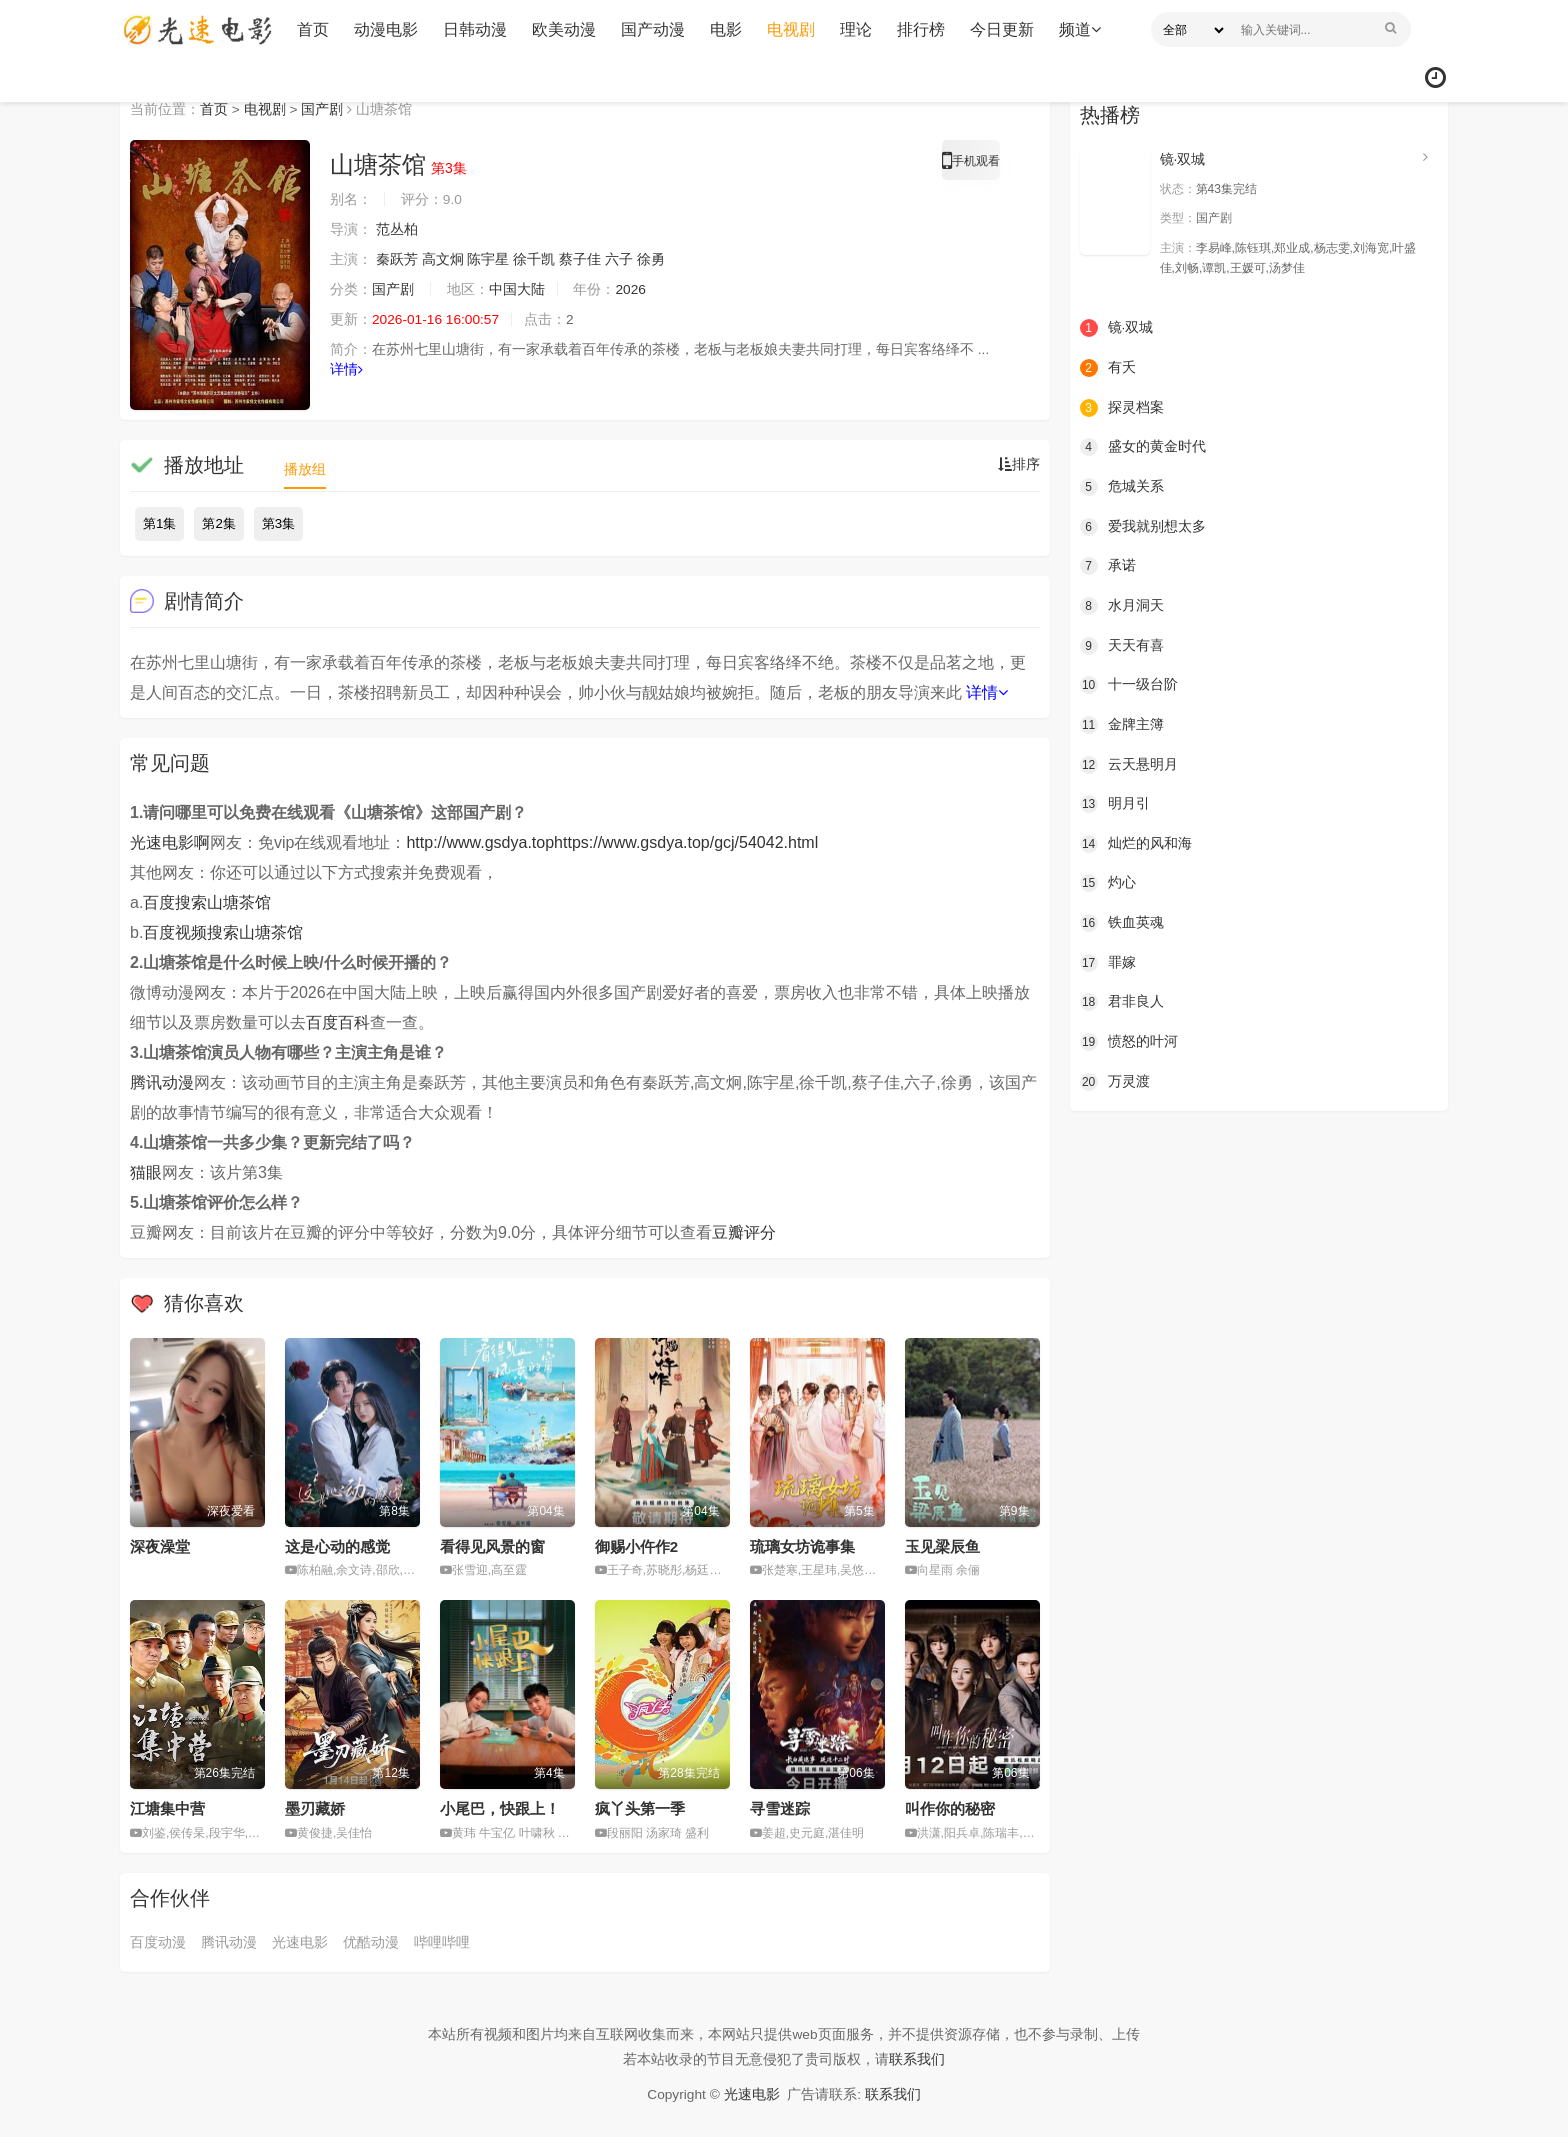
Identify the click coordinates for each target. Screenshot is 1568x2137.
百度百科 (338, 1022)
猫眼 (146, 1172)
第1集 (159, 523)
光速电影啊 (170, 842)
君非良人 (1122, 1001)
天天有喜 (1122, 645)
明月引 (1115, 803)
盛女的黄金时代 (1143, 447)
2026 (631, 290)
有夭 (1108, 368)
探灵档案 (1122, 407)
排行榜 (919, 29)
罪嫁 (1108, 961)
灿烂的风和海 (1136, 843)
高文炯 (443, 260)
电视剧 (789, 29)
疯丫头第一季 (640, 1808)
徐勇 (651, 260)
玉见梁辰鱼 (942, 1545)
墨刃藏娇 (315, 1808)
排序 (1019, 465)
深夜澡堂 (160, 1545)
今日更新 (1000, 29)
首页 (311, 29)
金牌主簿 (1122, 724)
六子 (619, 260)
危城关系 (1122, 486)
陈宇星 (489, 260)
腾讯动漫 (162, 1082)
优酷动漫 (371, 1942)
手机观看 (971, 164)
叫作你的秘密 (950, 1808)
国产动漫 (651, 29)
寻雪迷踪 (780, 1808)
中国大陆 (517, 290)
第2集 (218, 523)
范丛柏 (397, 230)
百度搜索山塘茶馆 (207, 902)
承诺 (1108, 566)
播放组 (305, 469)
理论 (854, 29)
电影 (724, 29)
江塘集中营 (167, 1808)
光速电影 (300, 1942)
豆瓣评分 (744, 1232)
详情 (346, 370)
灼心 (1108, 882)
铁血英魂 (1122, 922)
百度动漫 (158, 1942)
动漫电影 (384, 29)
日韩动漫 (473, 29)
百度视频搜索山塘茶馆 (223, 932)
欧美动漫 (562, 29)
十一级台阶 (1129, 684)
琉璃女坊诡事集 (802, 1545)
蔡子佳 (580, 260)
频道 (1078, 29)
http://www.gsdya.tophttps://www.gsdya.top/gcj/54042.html (612, 842)
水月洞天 (1122, 605)
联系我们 (917, 2059)
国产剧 (323, 109)
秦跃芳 (397, 260)
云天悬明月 (1129, 764)
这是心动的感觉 (337, 1545)
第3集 (278, 523)
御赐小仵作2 (636, 1545)
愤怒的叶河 (1129, 1041)
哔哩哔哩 (442, 1942)
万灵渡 (1115, 1080)
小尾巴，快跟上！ (500, 1808)
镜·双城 (1183, 159)
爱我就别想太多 (1143, 526)
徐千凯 (535, 260)
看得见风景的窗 (492, 1545)
